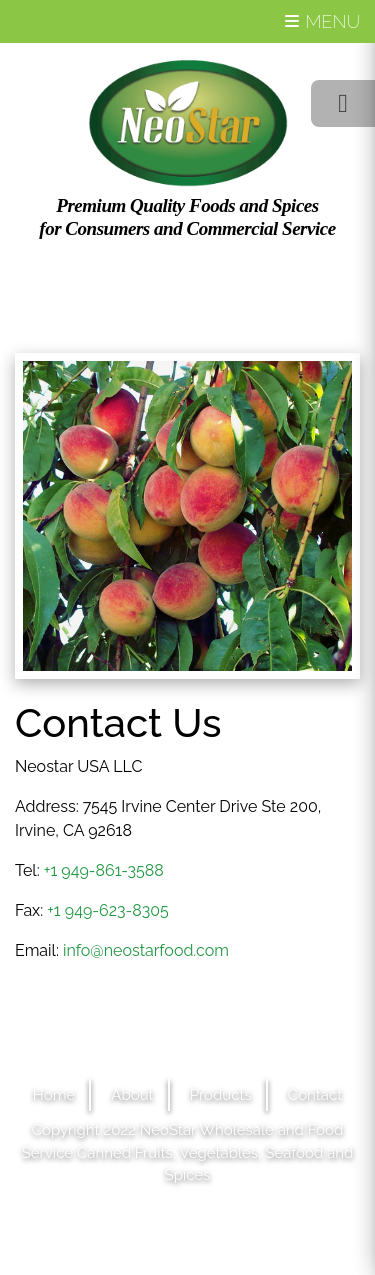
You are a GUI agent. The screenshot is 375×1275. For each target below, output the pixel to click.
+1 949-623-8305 (108, 910)
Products (221, 1095)
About (132, 1095)
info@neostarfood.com (146, 950)
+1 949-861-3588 (104, 870)
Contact (315, 1095)
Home (54, 1095)
